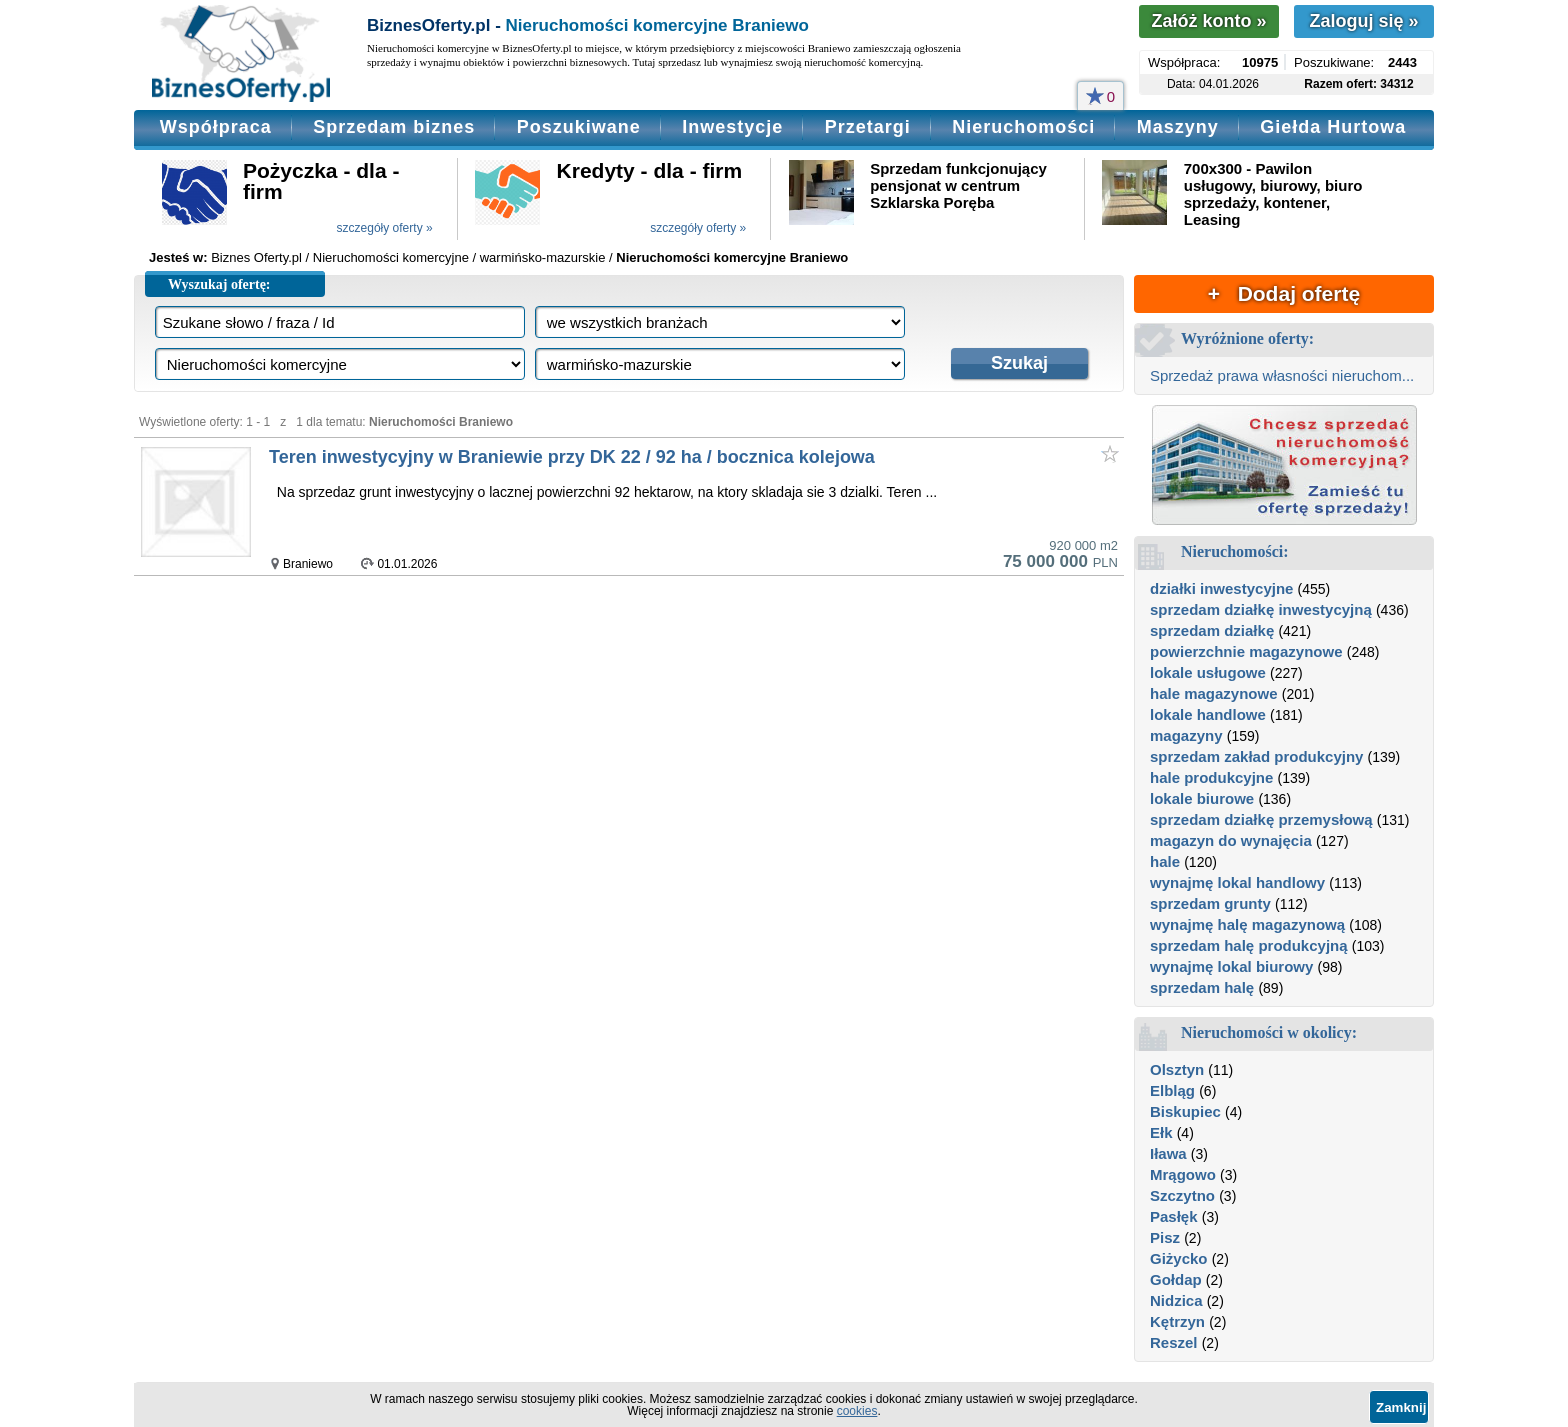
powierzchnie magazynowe (1246, 651)
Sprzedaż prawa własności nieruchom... (1282, 375)
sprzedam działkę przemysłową (1261, 819)
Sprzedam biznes (394, 127)
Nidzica (1176, 1300)
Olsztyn (1177, 1069)
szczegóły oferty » (385, 228)
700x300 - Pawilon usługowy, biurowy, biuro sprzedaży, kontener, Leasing (1273, 194)
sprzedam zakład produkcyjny (1256, 756)
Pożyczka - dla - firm (321, 181)
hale (1165, 861)
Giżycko (1179, 1258)
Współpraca (216, 127)
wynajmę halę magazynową (1247, 924)
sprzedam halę (1202, 987)
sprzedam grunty (1210, 903)
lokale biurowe (1202, 798)
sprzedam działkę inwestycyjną (1261, 609)
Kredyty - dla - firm (650, 170)
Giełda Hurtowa (1333, 127)
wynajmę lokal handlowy (1237, 882)
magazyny (1186, 735)
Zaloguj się (1363, 21)
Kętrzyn (1177, 1321)
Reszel (1174, 1342)
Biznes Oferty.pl (256, 257)
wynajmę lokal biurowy (1231, 966)
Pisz (1165, 1237)
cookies (857, 1411)
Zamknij (1401, 1407)
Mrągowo (1183, 1174)
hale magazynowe (1214, 693)
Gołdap (1176, 1279)
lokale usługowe (1208, 672)
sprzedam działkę (1212, 630)
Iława (1168, 1153)
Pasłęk (1174, 1216)
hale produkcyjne (1211, 777)
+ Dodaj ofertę (1284, 293)
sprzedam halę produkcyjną (1249, 945)
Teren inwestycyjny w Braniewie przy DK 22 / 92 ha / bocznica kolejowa (572, 457)
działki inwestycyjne (1221, 588)
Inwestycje (732, 127)
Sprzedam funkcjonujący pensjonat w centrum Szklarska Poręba (958, 185)
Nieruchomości (1023, 127)
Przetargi (868, 127)
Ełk (1161, 1132)
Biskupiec (1185, 1111)
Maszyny (1178, 127)
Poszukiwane (579, 127)
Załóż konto (1208, 21)
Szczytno (1182, 1195)
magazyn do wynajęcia (1231, 840)
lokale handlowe (1208, 714)
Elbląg (1172, 1090)
